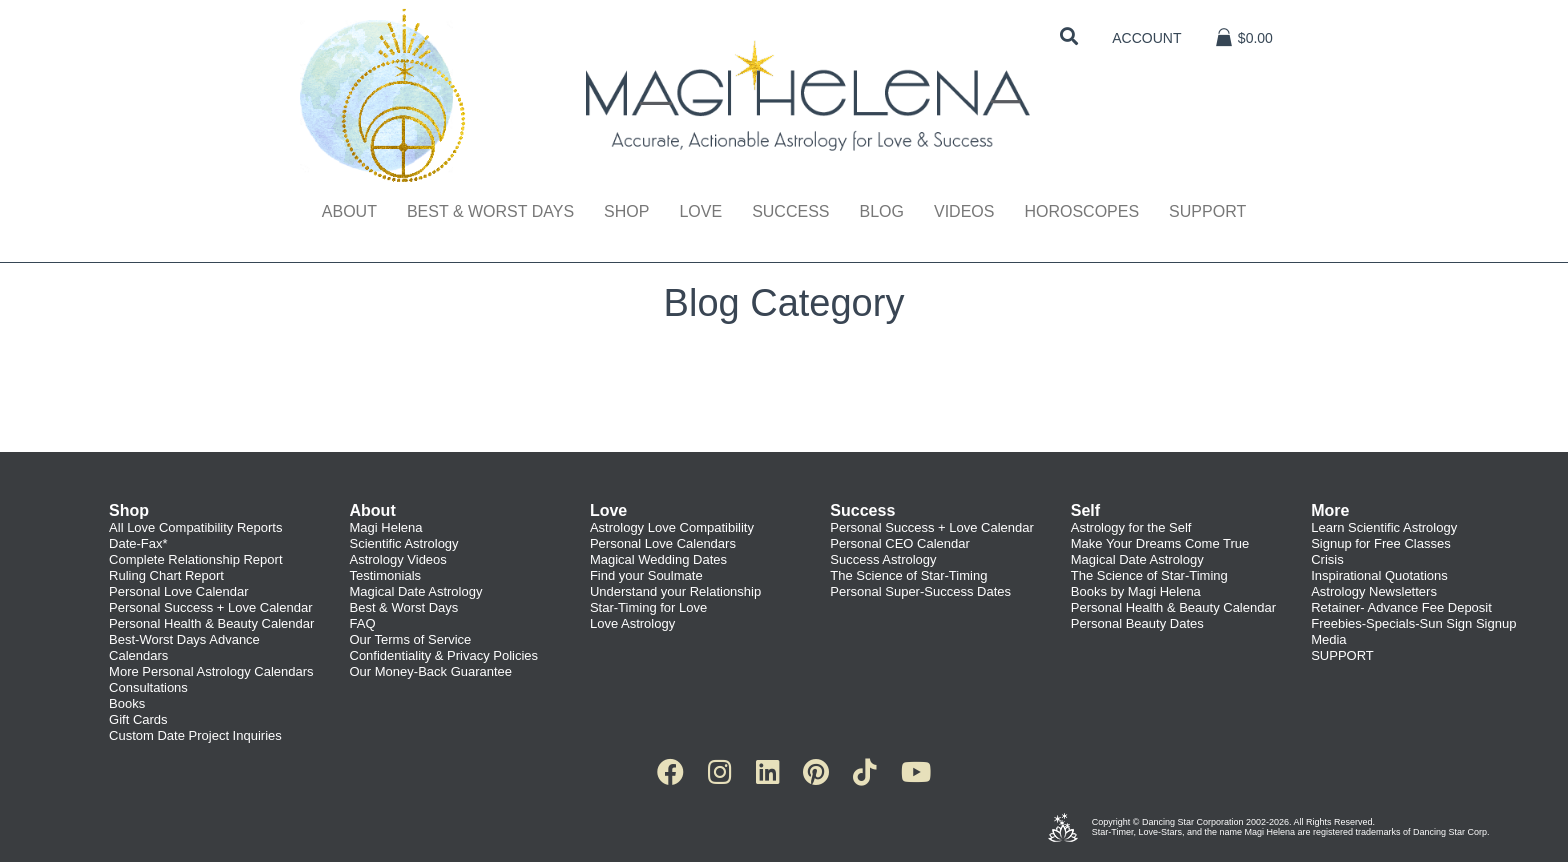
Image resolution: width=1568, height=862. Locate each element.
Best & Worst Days (490, 211)
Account (1146, 38)
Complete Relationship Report (195, 559)
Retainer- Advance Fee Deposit (1401, 607)
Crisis (1327, 559)
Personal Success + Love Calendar (210, 607)
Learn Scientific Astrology (1384, 527)
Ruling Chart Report (166, 575)
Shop (626, 211)
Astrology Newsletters (1374, 591)
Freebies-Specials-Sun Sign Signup (1413, 623)
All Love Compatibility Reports (195, 527)
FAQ (363, 623)
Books (127, 703)
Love (700, 211)
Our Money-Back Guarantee (431, 671)
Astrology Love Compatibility (672, 527)
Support (1207, 211)
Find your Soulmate (646, 575)
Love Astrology (632, 623)
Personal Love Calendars (663, 543)
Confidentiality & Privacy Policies (444, 655)
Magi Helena (386, 527)
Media (1328, 639)
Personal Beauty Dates (1137, 623)
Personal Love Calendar (178, 591)
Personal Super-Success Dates (920, 591)
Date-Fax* (138, 543)
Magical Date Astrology (416, 591)
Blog (881, 211)
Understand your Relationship (675, 591)
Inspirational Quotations (1379, 575)
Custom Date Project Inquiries (195, 735)
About (349, 211)
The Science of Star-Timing (908, 575)
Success (790, 211)
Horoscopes (1081, 211)
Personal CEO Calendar (899, 543)
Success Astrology (883, 559)
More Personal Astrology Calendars (211, 671)
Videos (964, 211)
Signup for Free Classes (1380, 543)
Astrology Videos (398, 559)
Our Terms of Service (411, 639)
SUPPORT (1342, 655)
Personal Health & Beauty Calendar (211, 623)
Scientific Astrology (404, 543)
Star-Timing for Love (648, 607)
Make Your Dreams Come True (1160, 543)
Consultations (148, 687)
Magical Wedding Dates (658, 559)
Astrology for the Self (1131, 527)
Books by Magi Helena (1136, 591)
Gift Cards (138, 719)
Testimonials (386, 575)
